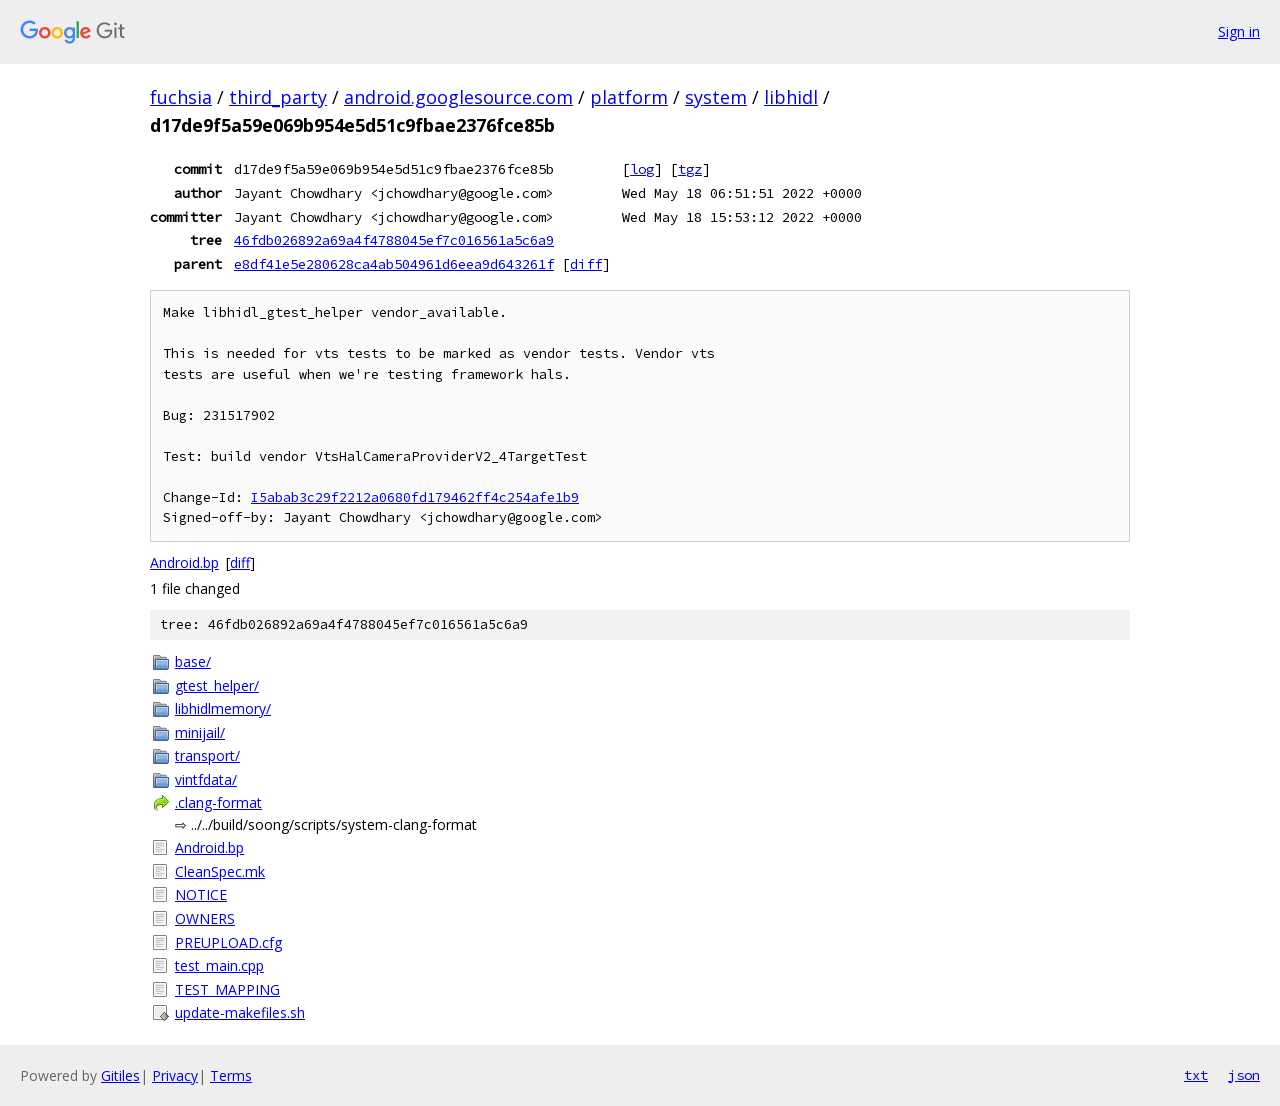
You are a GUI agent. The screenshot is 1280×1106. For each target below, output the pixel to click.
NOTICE (201, 894)
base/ (193, 661)
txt (1196, 1075)
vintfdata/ (206, 779)
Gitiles (120, 1075)
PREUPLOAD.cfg (228, 942)
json (1244, 1075)
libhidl (791, 97)
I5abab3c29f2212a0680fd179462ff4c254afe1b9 (415, 497)
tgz (690, 169)
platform (629, 97)
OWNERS (205, 918)
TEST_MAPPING (227, 989)
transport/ (207, 755)
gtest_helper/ (217, 685)
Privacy (175, 1075)
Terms (231, 1075)
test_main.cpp (219, 965)
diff (586, 264)
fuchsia (181, 97)
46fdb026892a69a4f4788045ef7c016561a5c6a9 (394, 240)
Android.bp (184, 562)
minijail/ (200, 732)
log (642, 169)
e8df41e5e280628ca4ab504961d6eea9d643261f (394, 264)
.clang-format (218, 802)
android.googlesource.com (458, 97)
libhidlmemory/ (223, 708)
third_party (278, 97)
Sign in (1239, 31)
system (716, 97)
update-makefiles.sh (240, 1012)
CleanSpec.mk (220, 871)
